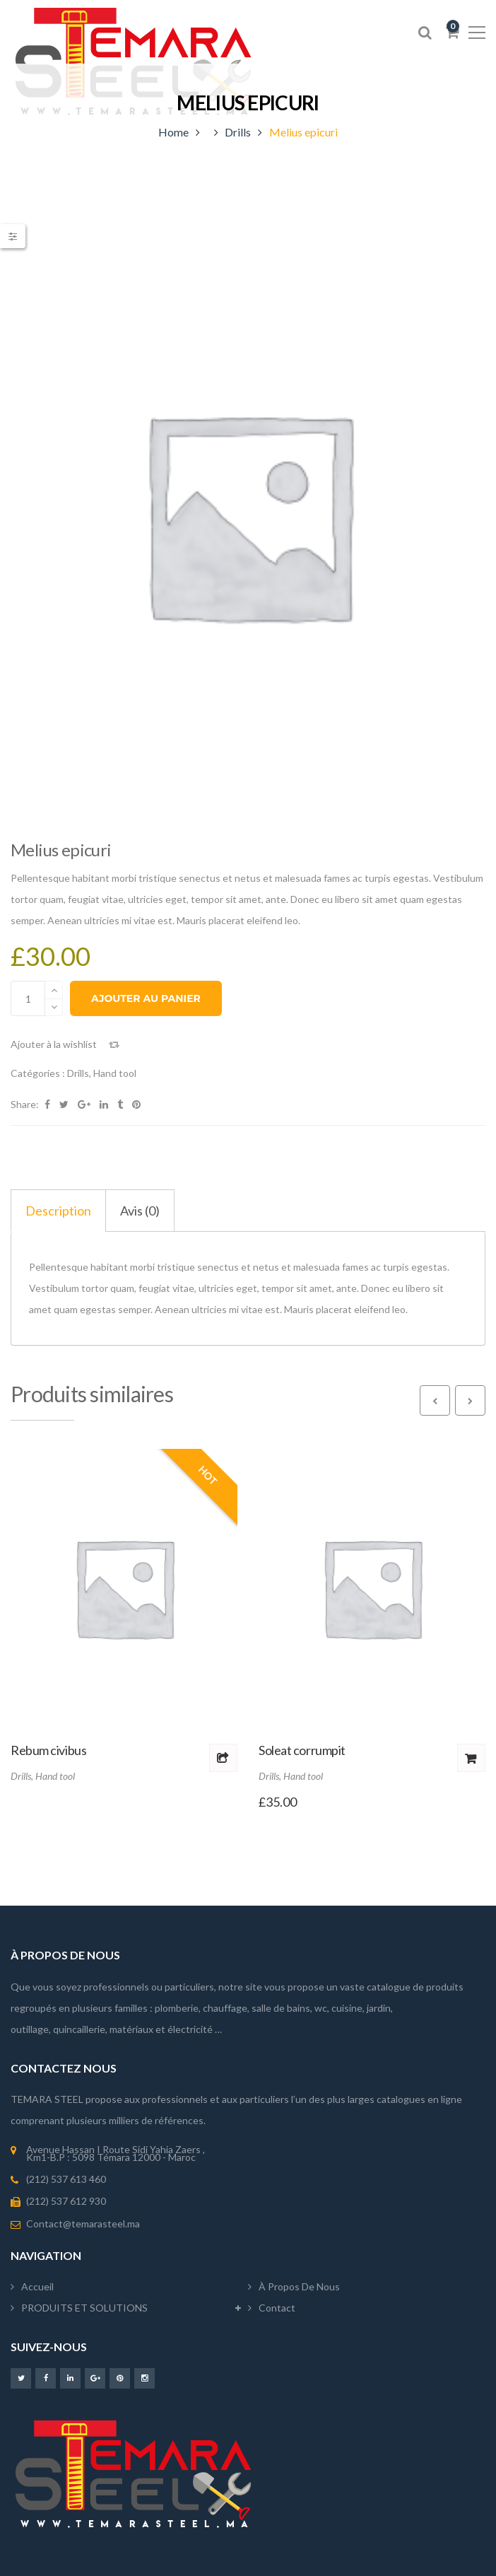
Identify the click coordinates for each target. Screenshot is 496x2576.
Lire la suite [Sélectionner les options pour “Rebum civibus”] (223, 1758)
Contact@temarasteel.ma (83, 2223)
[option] (248, 514)
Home (173, 132)
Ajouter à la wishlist (54, 1044)
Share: (25, 1104)
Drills (238, 132)
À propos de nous (299, 2286)
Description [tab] (58, 1210)
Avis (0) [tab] (140, 1210)
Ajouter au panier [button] (471, 1758)
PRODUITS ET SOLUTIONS (84, 2308)
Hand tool (114, 1073)
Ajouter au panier (146, 998)
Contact (277, 2308)
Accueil (37, 2286)
